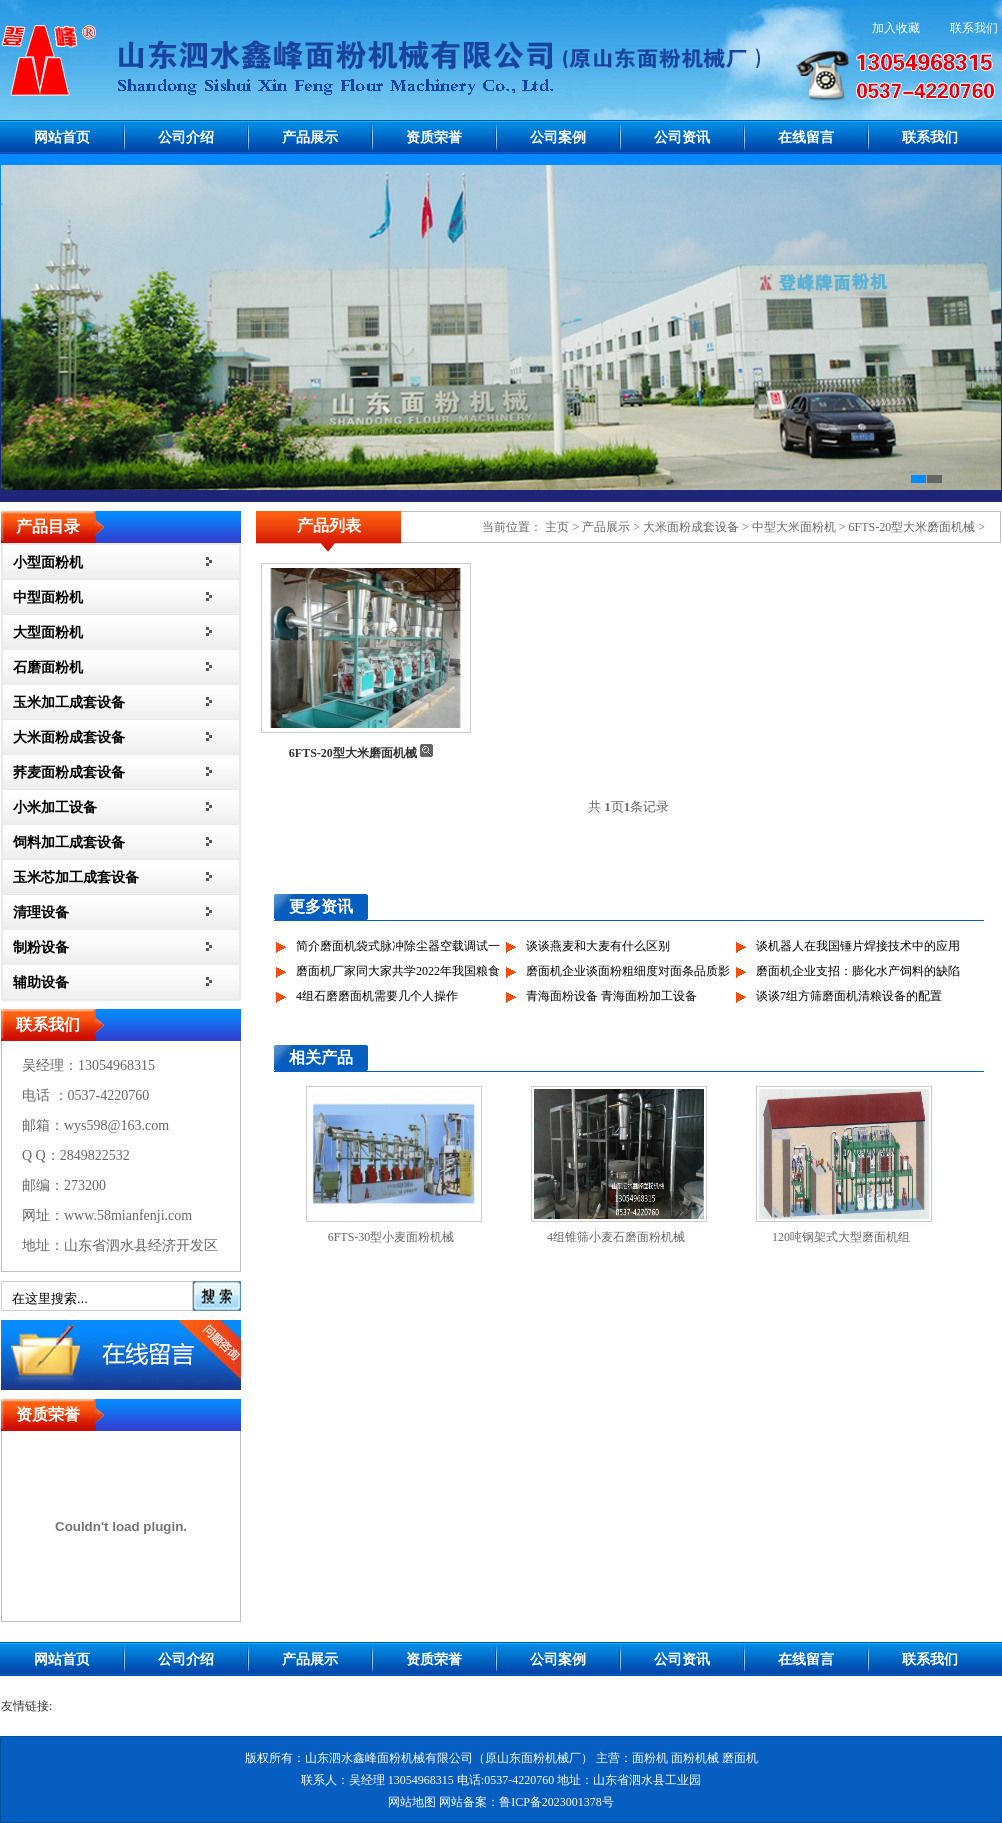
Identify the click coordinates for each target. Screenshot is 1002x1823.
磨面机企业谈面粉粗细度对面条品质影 (628, 971)
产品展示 (310, 137)
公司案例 (558, 137)
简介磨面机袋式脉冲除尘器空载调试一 (398, 946)
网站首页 (62, 137)
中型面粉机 (48, 597)
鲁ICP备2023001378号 (556, 1802)
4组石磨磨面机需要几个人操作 (377, 996)
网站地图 (412, 1802)
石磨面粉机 (48, 667)
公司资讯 (682, 137)
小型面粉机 (48, 562)
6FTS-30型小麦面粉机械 (391, 1237)
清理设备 (41, 912)
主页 (557, 527)
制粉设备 (41, 947)
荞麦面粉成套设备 (69, 772)
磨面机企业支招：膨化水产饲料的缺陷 (858, 971)
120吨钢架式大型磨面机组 (841, 1237)
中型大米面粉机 (794, 527)
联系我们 (974, 28)
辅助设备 (41, 982)
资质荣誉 (434, 137)
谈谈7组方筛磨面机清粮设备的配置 (849, 996)
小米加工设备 (55, 807)
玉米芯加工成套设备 (76, 877)
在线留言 (806, 137)
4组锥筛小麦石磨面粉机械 (616, 1237)
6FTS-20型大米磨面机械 (912, 527)
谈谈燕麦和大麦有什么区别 (598, 946)
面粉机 (650, 1758)
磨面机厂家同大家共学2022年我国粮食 (398, 971)
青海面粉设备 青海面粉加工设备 (611, 996)
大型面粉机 (48, 632)
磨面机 (740, 1758)
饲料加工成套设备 (69, 842)
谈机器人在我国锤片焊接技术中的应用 (858, 946)
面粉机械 (695, 1758)
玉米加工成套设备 (69, 702)
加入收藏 (896, 28)
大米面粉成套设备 (69, 737)
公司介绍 (186, 137)
